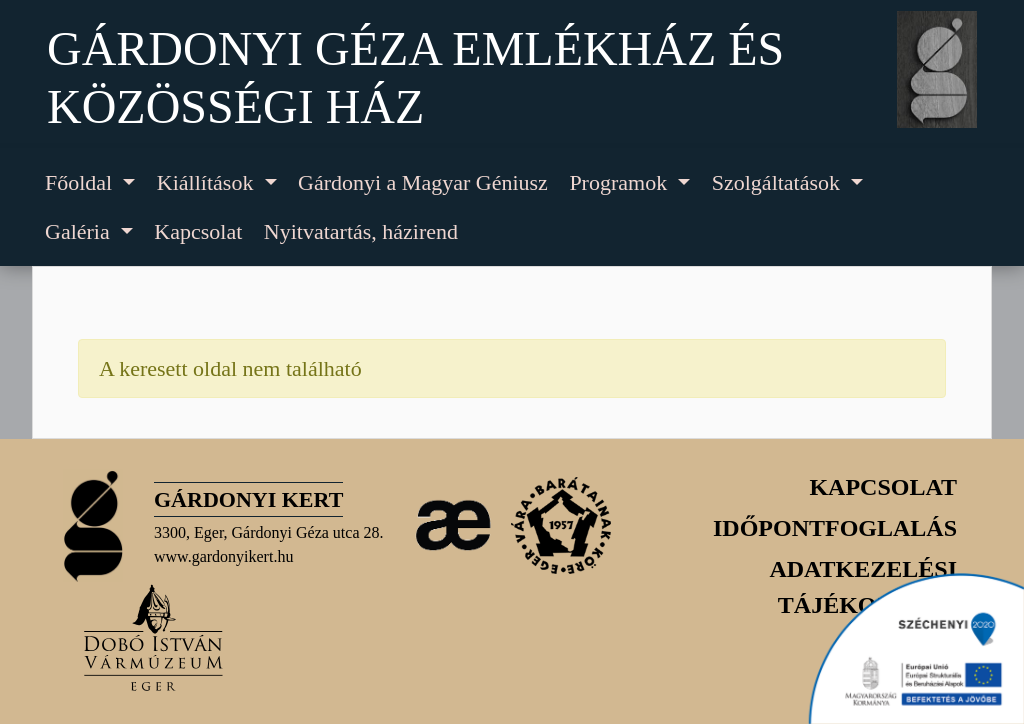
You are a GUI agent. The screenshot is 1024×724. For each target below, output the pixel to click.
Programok (620, 182)
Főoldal (81, 182)
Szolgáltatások (779, 182)
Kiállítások (208, 182)
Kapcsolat (198, 231)
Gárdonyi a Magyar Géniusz (423, 182)
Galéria (80, 231)
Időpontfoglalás (835, 528)
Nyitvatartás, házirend (361, 231)
